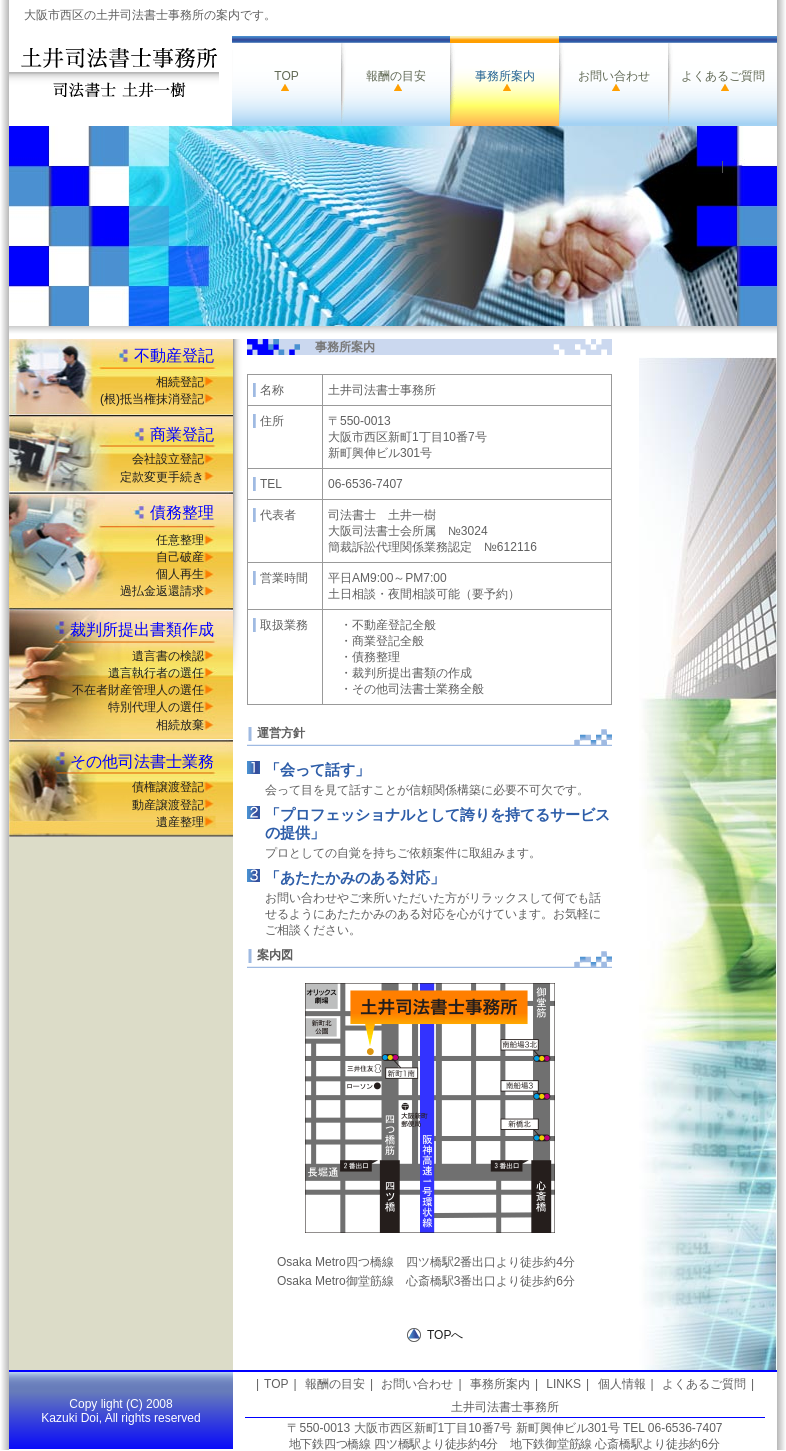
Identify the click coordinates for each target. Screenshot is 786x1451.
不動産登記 (174, 355)
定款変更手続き (162, 477)
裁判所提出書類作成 (142, 629)
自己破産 (180, 557)
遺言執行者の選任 (156, 673)
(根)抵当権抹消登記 (152, 399)
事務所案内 (505, 76)
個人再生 (180, 574)
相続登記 (180, 382)
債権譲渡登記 (168, 787)
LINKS (563, 1384)
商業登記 (182, 434)
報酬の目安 (396, 76)
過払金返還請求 (162, 591)
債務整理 (182, 512)
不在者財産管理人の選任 (138, 690)
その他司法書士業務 (142, 761)
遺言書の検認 (168, 656)
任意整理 (180, 540)
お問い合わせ (614, 76)
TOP (286, 76)
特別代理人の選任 (156, 707)
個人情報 (622, 1384)
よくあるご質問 (723, 76)
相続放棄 (180, 725)
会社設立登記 (168, 459)
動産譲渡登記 (168, 805)
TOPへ (445, 1335)
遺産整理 (180, 822)
